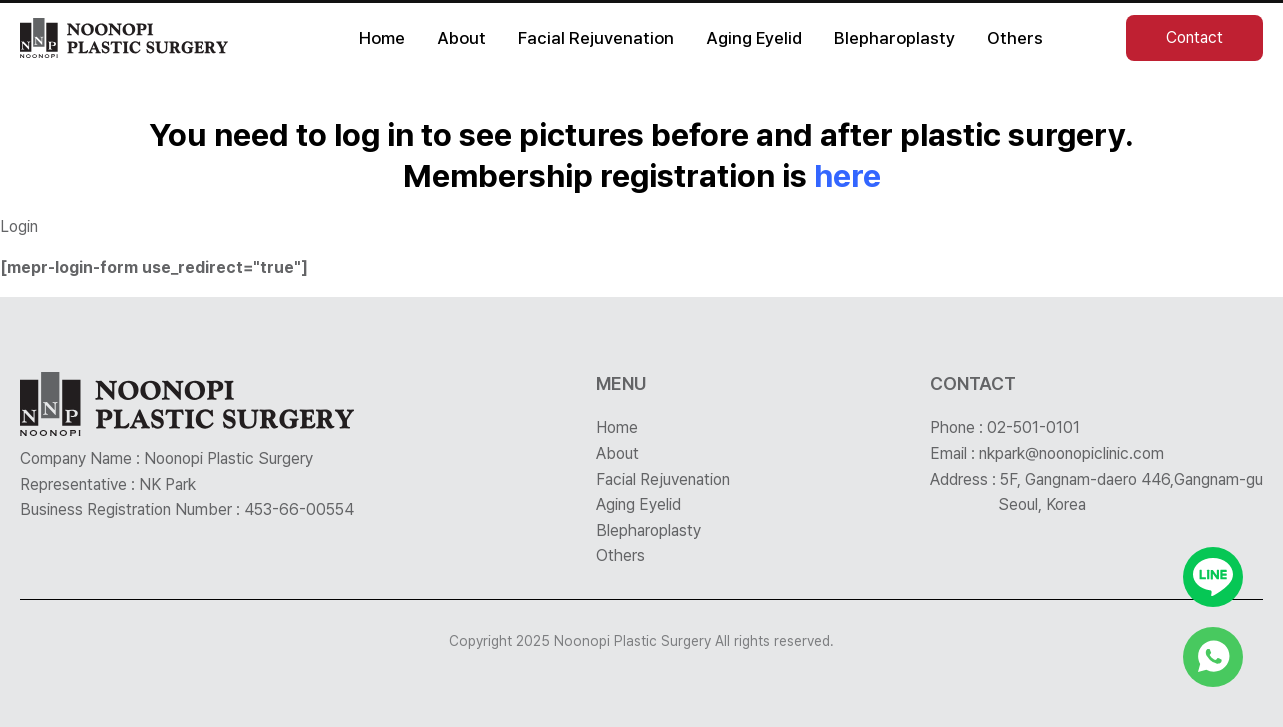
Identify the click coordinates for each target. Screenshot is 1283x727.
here (847, 176)
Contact (1194, 37)
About (461, 38)
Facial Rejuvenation (596, 38)
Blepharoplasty (894, 38)
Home (382, 38)
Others (1015, 38)
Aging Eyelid (754, 38)
